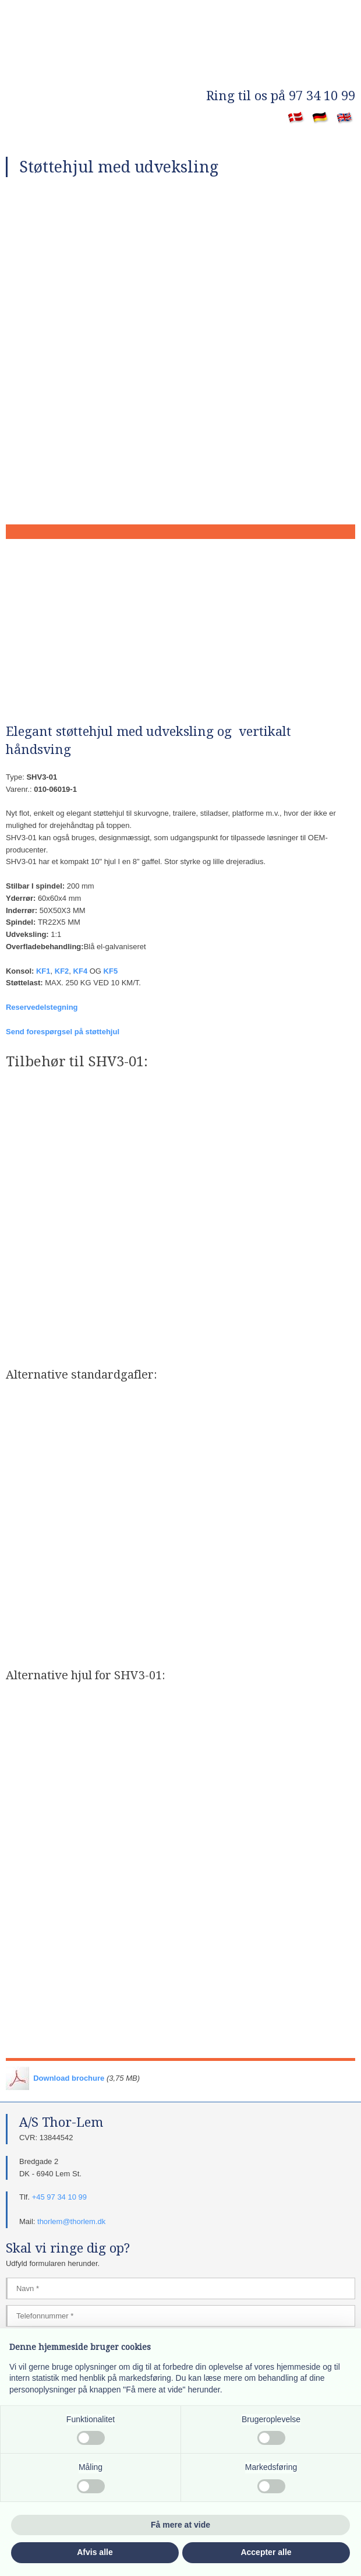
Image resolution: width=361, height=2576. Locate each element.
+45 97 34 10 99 (59, 2197)
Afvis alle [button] (94, 2552)
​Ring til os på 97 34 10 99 (280, 96)
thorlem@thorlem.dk (71, 2221)
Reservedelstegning (42, 1007)
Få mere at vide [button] (180, 2524)
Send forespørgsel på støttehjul (62, 1031)
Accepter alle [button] (265, 2552)
